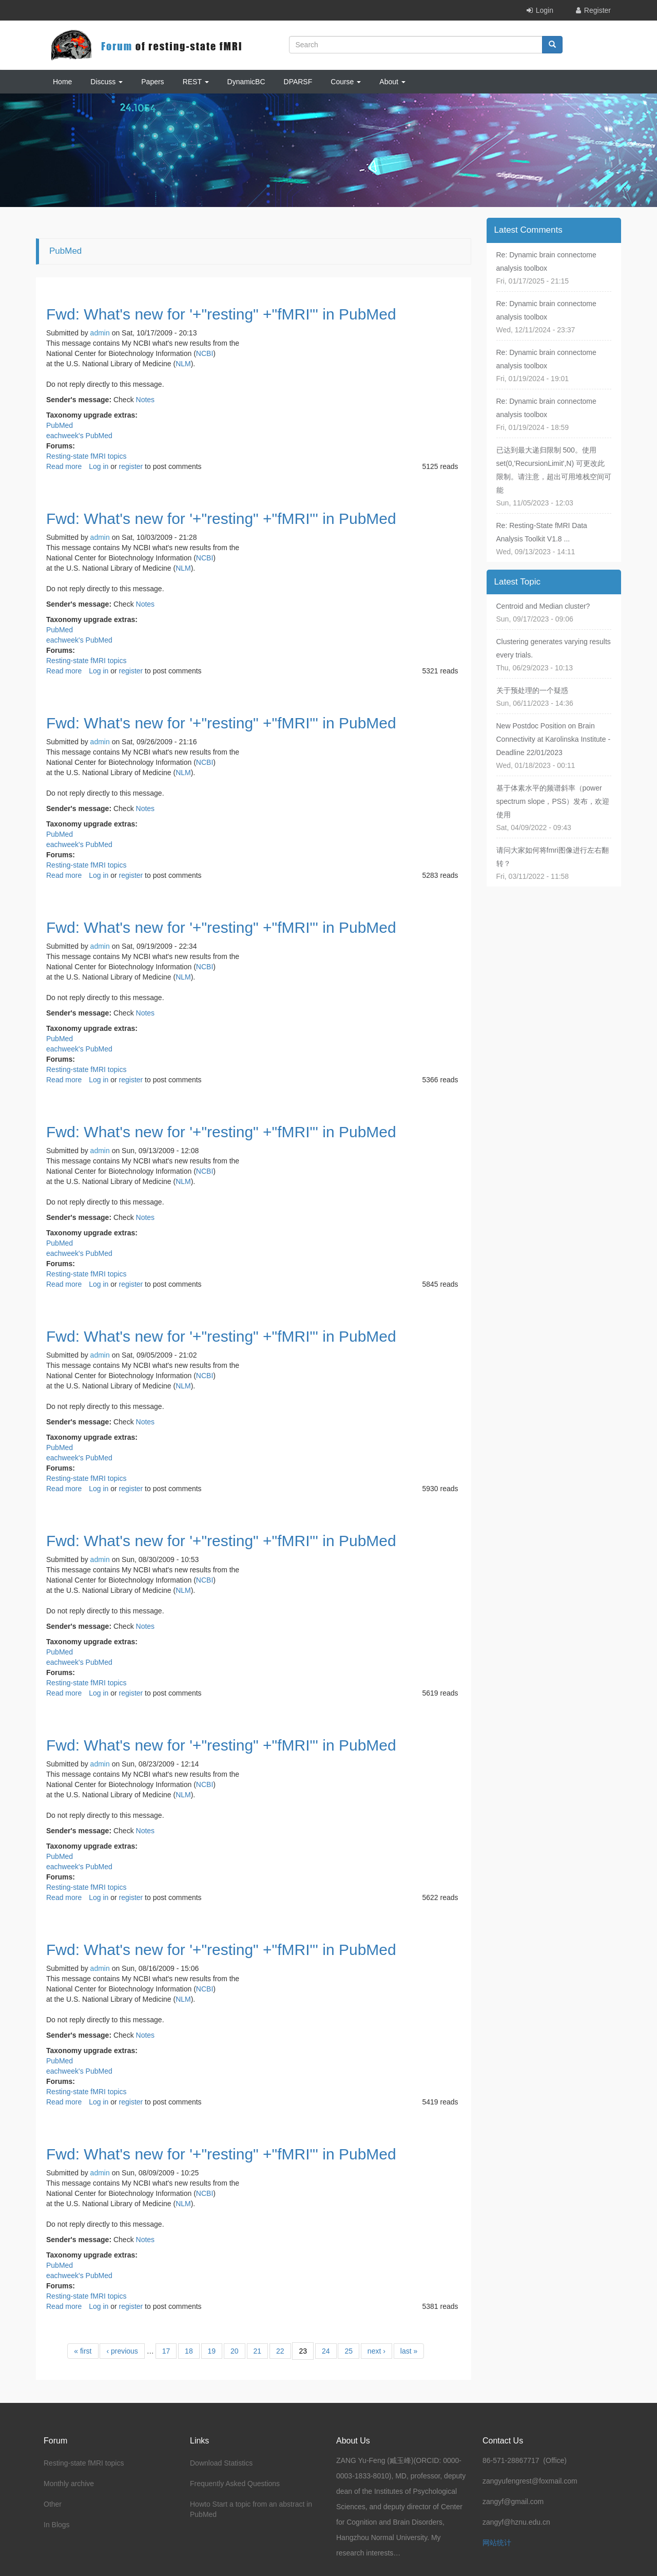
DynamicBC (246, 82)
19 (212, 2351)
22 (280, 2351)
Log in (98, 466)
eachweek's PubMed (79, 435)
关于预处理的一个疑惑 (532, 690)
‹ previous (122, 2351)
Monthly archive (69, 2483)
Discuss (106, 82)
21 (258, 2351)
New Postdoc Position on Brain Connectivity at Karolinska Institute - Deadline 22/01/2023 (553, 739)
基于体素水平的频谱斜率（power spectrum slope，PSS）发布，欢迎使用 (553, 801)
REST (196, 82)
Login (544, 10)
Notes (145, 400)
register (131, 466)
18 (189, 2351)
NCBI (204, 353)
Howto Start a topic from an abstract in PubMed (251, 2509)
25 (348, 2351)
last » (408, 2351)
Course (346, 82)
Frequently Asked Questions (235, 2483)
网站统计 (496, 2543)
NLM (183, 364)
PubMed (59, 425)
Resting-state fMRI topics (86, 456)
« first (82, 2351)
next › (376, 2351)
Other (53, 2504)
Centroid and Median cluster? (543, 606)
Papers (152, 82)
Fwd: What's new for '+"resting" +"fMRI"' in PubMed (221, 314)
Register (597, 10)
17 (166, 2351)
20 (234, 2351)
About (392, 82)
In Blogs (57, 2525)
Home (62, 82)
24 (326, 2351)
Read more (64, 466)
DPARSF (298, 82)
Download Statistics (221, 2463)
